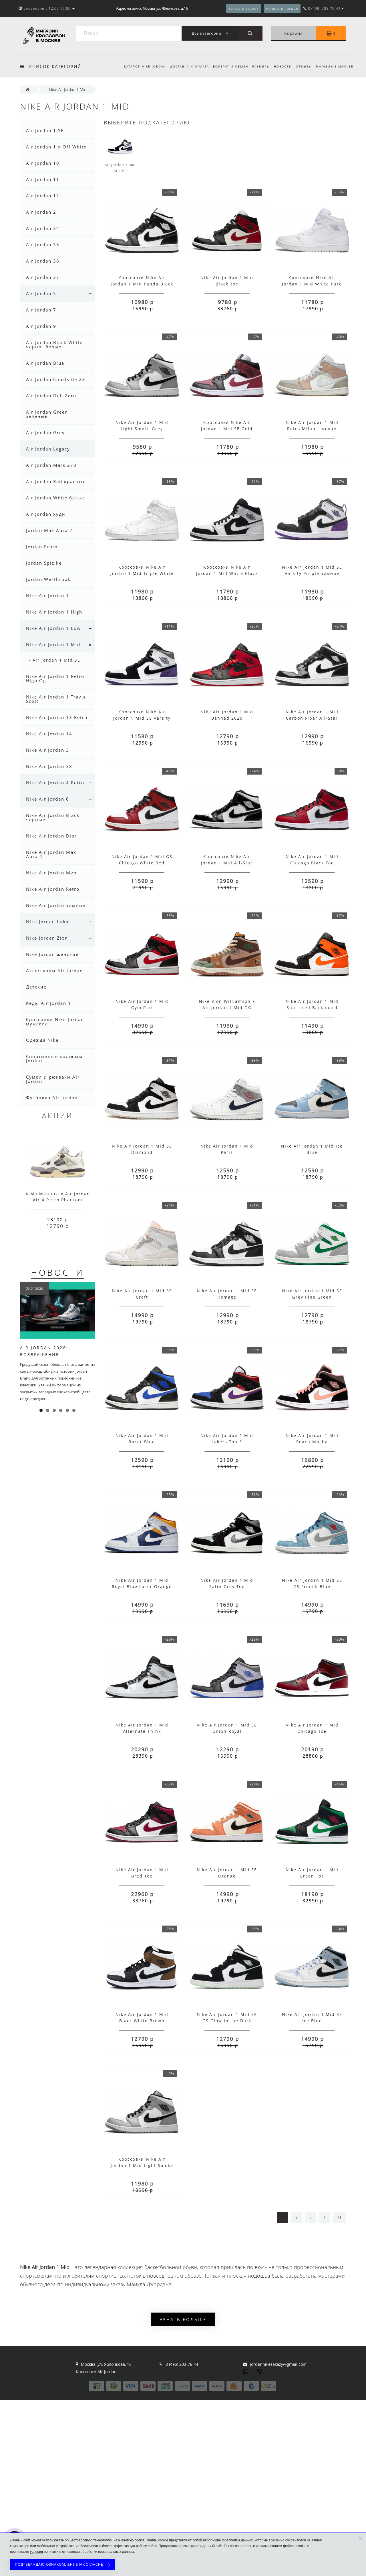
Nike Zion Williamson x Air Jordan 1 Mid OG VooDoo (227, 1008)
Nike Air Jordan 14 (49, 734)
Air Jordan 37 (42, 277)
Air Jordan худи (45, 514)
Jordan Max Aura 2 (49, 530)
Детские (36, 987)
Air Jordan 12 (42, 196)
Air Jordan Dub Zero (51, 395)
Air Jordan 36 (42, 261)
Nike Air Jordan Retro (52, 889)
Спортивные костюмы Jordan (54, 1058)
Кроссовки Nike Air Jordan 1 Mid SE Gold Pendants (227, 429)
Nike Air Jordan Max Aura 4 (51, 854)
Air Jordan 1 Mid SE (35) (120, 153)
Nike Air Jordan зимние (55, 905)
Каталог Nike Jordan (140, 66)
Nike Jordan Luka (47, 921)
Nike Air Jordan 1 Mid (53, 644)
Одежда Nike (42, 1040)
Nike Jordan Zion (47, 938)
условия (36, 2552)
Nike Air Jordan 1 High (54, 612)
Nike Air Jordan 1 (47, 595)
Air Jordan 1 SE (45, 130)
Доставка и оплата (185, 66)
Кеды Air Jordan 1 (48, 1003)
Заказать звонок (243, 8)
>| (339, 2217)
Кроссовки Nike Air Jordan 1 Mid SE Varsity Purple (142, 718)
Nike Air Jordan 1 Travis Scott (56, 699)
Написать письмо (282, 8)
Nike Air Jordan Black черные (52, 817)
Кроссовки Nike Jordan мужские (55, 1022)
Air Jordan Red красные (56, 481)
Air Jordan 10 (42, 163)
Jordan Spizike (44, 563)
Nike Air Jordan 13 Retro (56, 717)
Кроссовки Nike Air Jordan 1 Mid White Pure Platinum (312, 284)
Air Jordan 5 (41, 293)
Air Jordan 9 (41, 326)
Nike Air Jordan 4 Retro (55, 782)
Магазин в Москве (334, 66)
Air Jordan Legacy (48, 449)
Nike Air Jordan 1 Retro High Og (55, 678)
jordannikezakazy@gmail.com (278, 2364)
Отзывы (303, 66)
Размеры (258, 66)
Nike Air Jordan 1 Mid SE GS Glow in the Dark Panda (227, 2021)
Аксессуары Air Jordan (54, 970)
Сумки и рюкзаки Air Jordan (53, 1079)
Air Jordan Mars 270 (51, 465)
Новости (281, 66)
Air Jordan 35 (42, 244)
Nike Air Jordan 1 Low (53, 628)
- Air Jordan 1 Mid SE (54, 660)
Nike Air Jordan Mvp (51, 873)
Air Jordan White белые (55, 498)
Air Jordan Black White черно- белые (54, 345)
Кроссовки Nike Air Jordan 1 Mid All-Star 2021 (227, 863)
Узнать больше (183, 2319)
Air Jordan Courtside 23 (55, 379)
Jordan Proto (42, 546)
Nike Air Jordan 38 (49, 766)
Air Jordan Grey (45, 432)
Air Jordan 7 (41, 310)
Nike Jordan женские (52, 954)
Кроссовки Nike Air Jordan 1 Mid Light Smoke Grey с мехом (142, 2165)
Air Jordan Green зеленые (47, 414)
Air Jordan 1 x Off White (56, 147)
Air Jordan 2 (41, 212)
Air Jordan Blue (45, 363)
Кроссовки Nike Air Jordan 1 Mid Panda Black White (142, 284)
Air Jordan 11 (42, 179)
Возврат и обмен (226, 66)
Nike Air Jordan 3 (47, 750)
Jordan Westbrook (48, 579)
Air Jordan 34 (42, 228)
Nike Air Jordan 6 (47, 799)
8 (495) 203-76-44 (182, 2364)
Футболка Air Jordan (52, 1097)
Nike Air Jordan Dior (51, 836)
